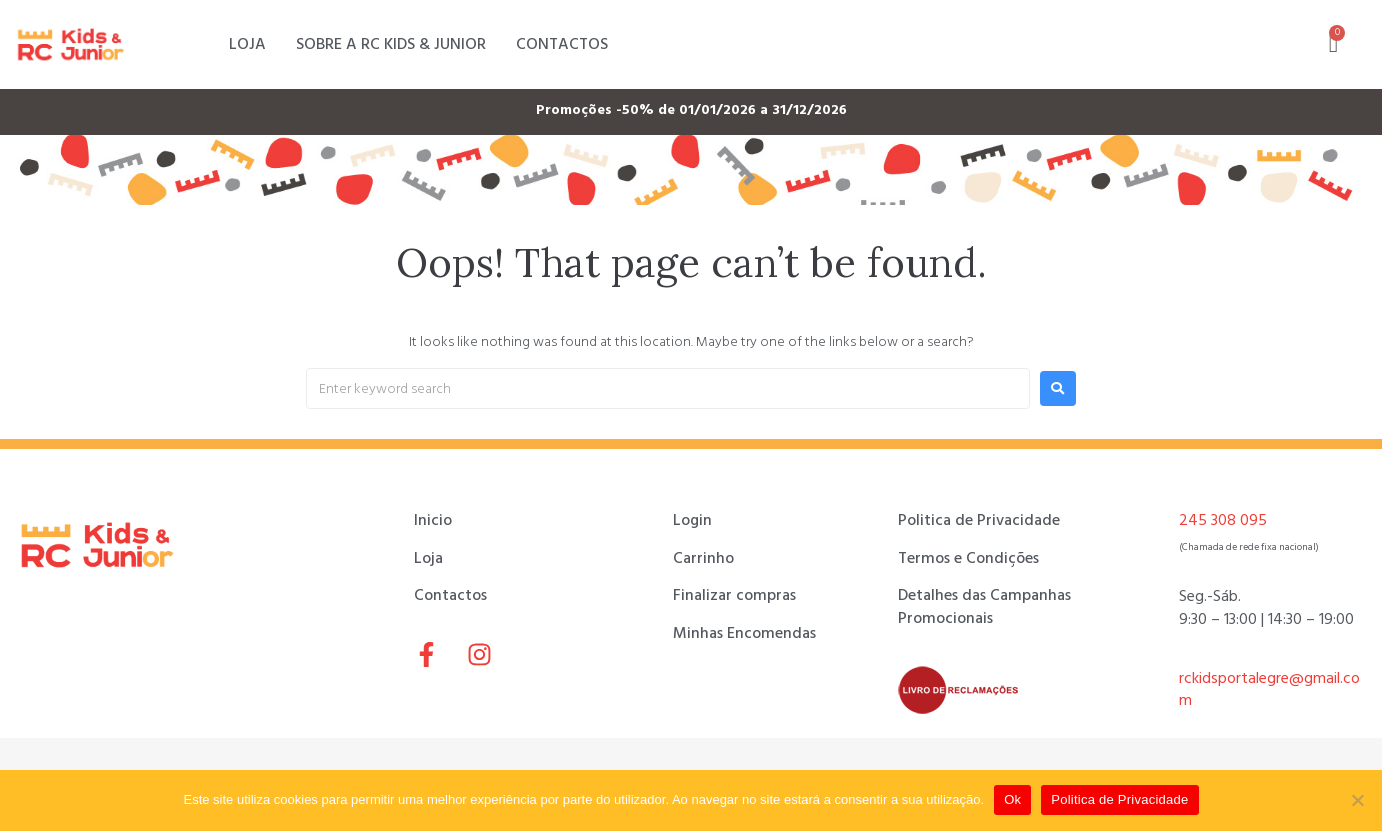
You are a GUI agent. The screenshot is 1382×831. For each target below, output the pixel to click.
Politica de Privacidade (1119, 799)
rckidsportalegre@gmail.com (1269, 689)
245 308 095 (1223, 520)
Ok (1012, 799)
